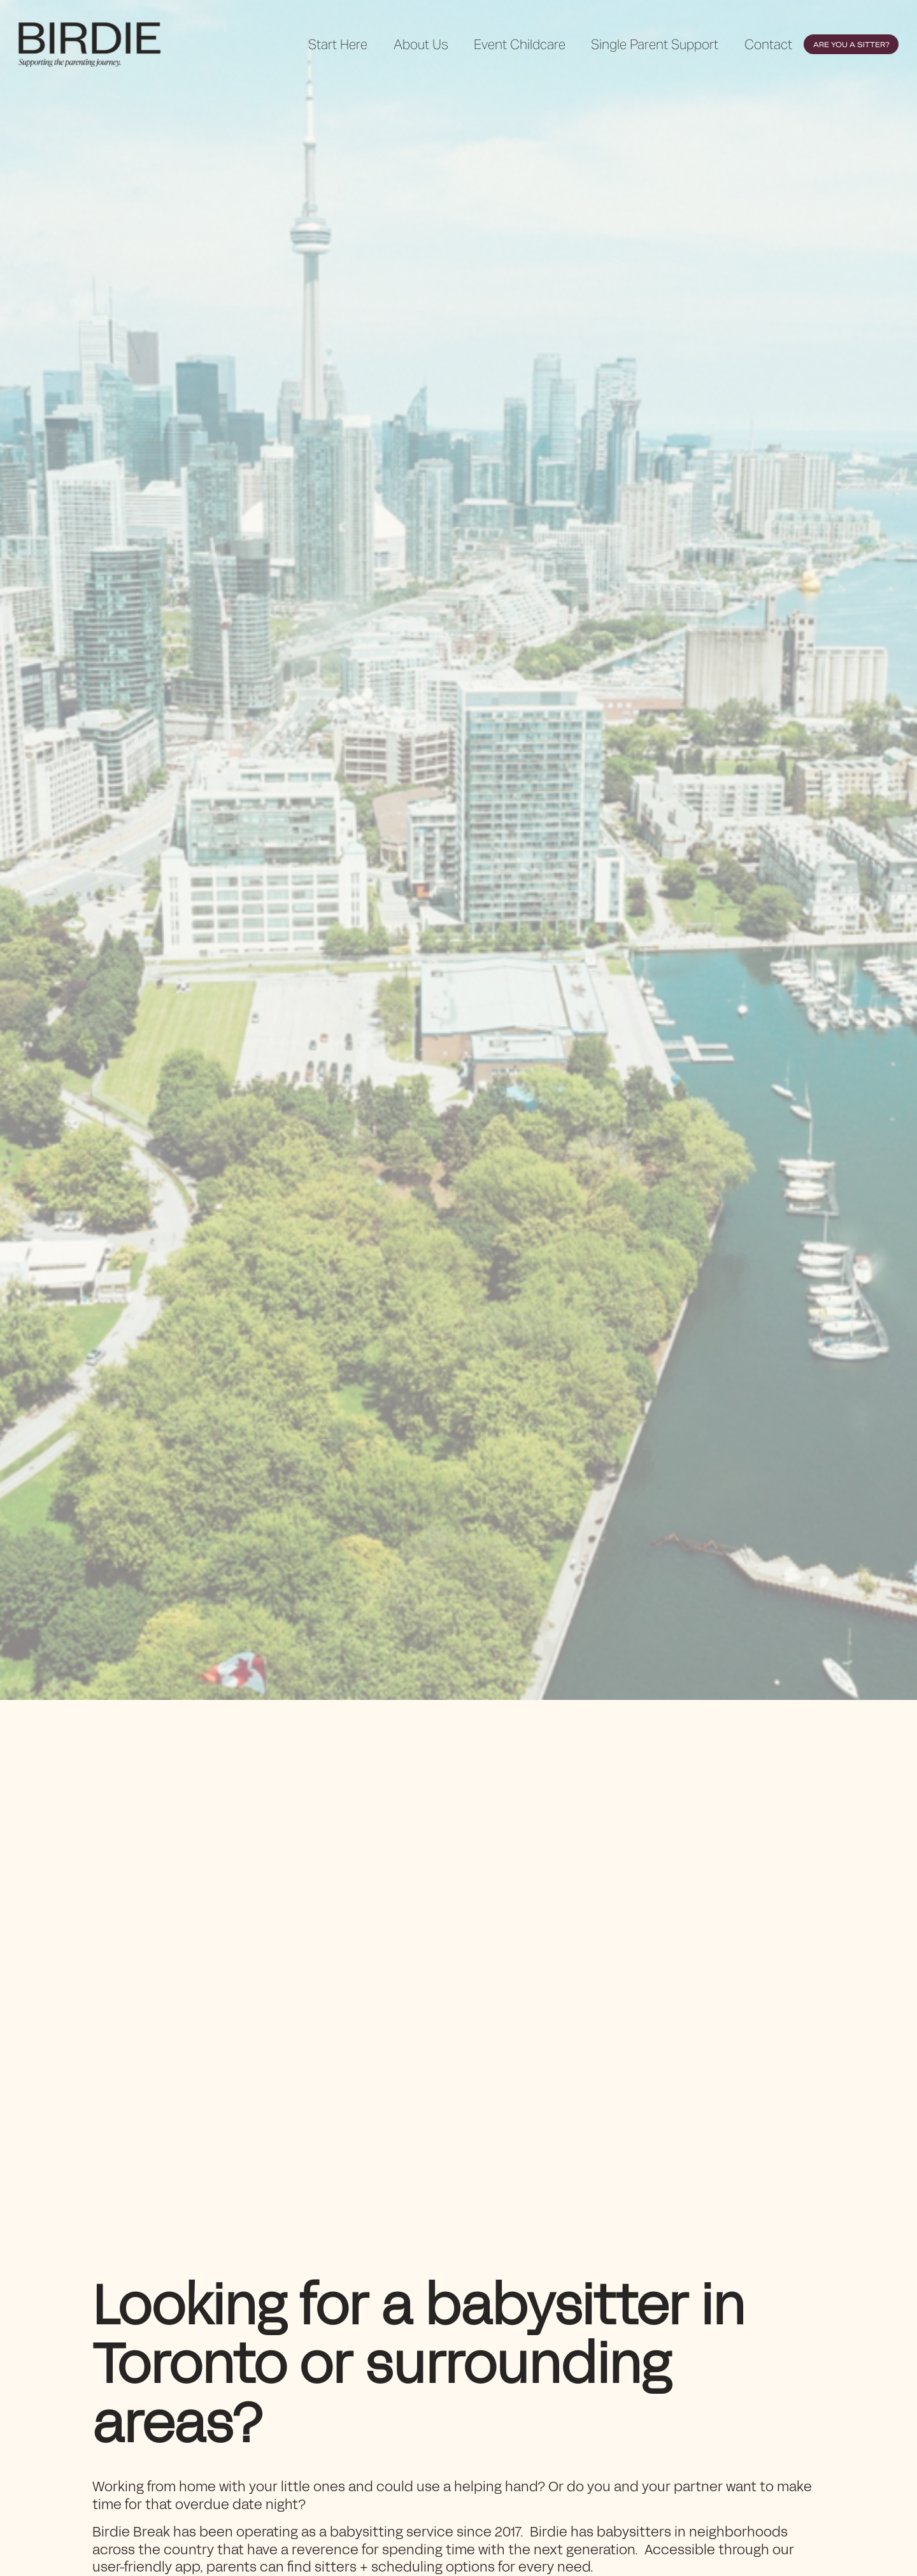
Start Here (337, 44)
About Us (421, 44)
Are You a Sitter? (851, 44)
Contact (768, 44)
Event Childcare (519, 44)
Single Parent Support (654, 44)
